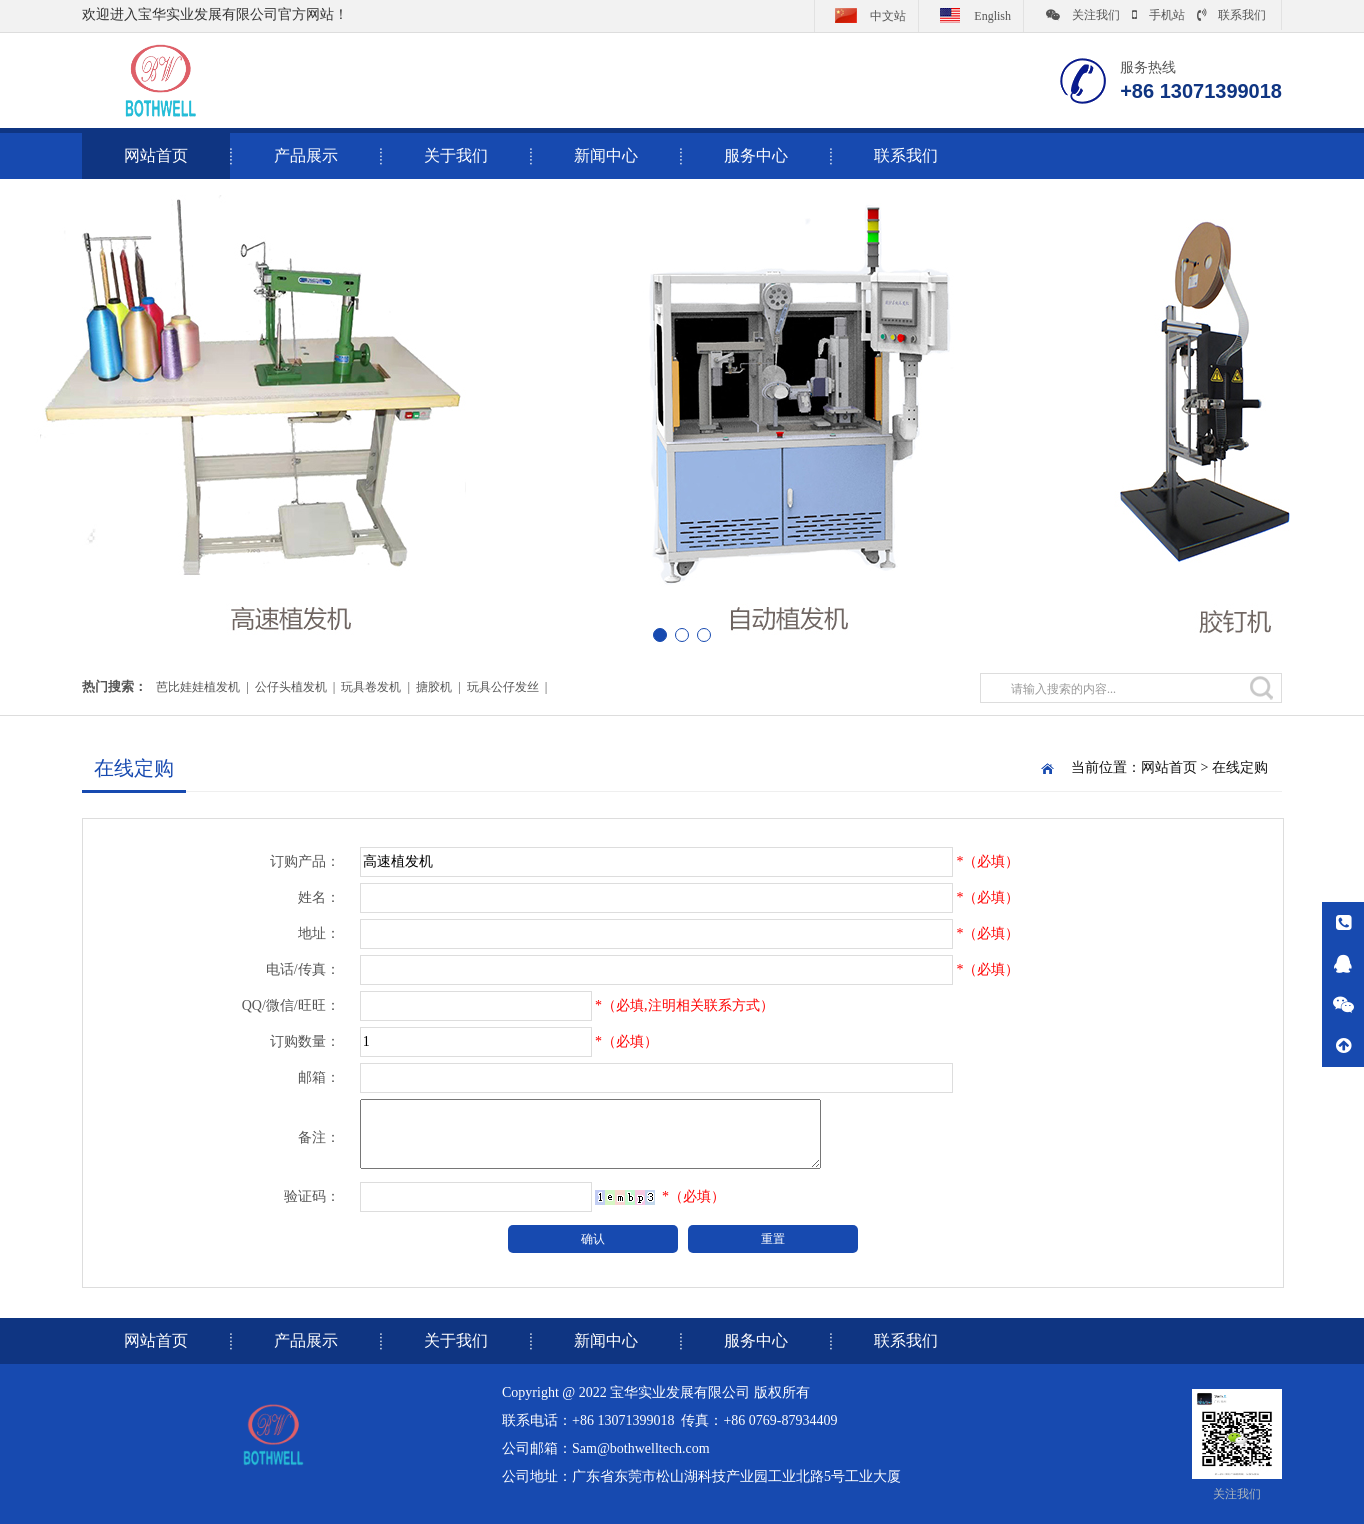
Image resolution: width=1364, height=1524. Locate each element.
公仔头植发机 (291, 687)
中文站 (866, 15)
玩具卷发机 (371, 687)
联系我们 (1231, 15)
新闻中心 (606, 155)
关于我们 (456, 155)
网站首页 (1169, 767)
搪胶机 (434, 687)
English (971, 15)
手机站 (1158, 15)
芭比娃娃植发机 (198, 687)
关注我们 (1083, 15)
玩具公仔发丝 (503, 687)
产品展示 (306, 155)
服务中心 (756, 155)
